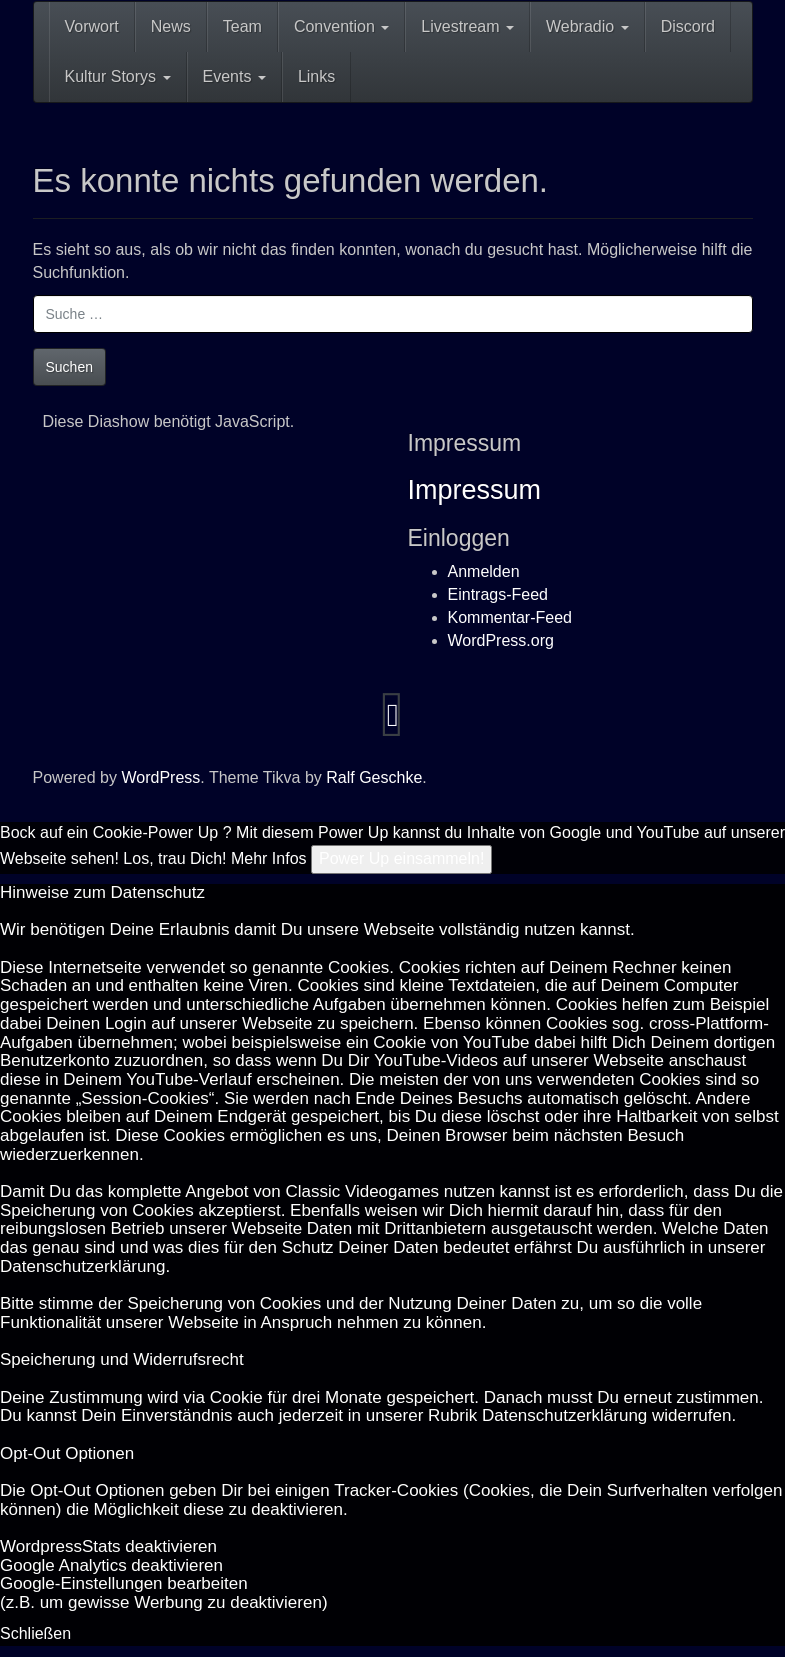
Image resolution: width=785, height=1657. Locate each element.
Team (242, 26)
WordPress (160, 777)
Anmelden (484, 571)
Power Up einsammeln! (401, 858)
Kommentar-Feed (510, 617)
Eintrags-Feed (498, 594)
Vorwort (92, 26)
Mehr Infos (269, 858)
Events (234, 76)
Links (316, 76)
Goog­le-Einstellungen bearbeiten (124, 1583)
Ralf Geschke (374, 777)
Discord (688, 26)
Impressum (475, 490)
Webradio (587, 26)
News (171, 26)
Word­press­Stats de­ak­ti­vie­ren (108, 1546)
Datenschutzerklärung (82, 1266)
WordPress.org (501, 640)
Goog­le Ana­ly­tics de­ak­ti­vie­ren (111, 1565)
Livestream (467, 26)
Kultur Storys (118, 76)
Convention (341, 26)
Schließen (35, 1633)
